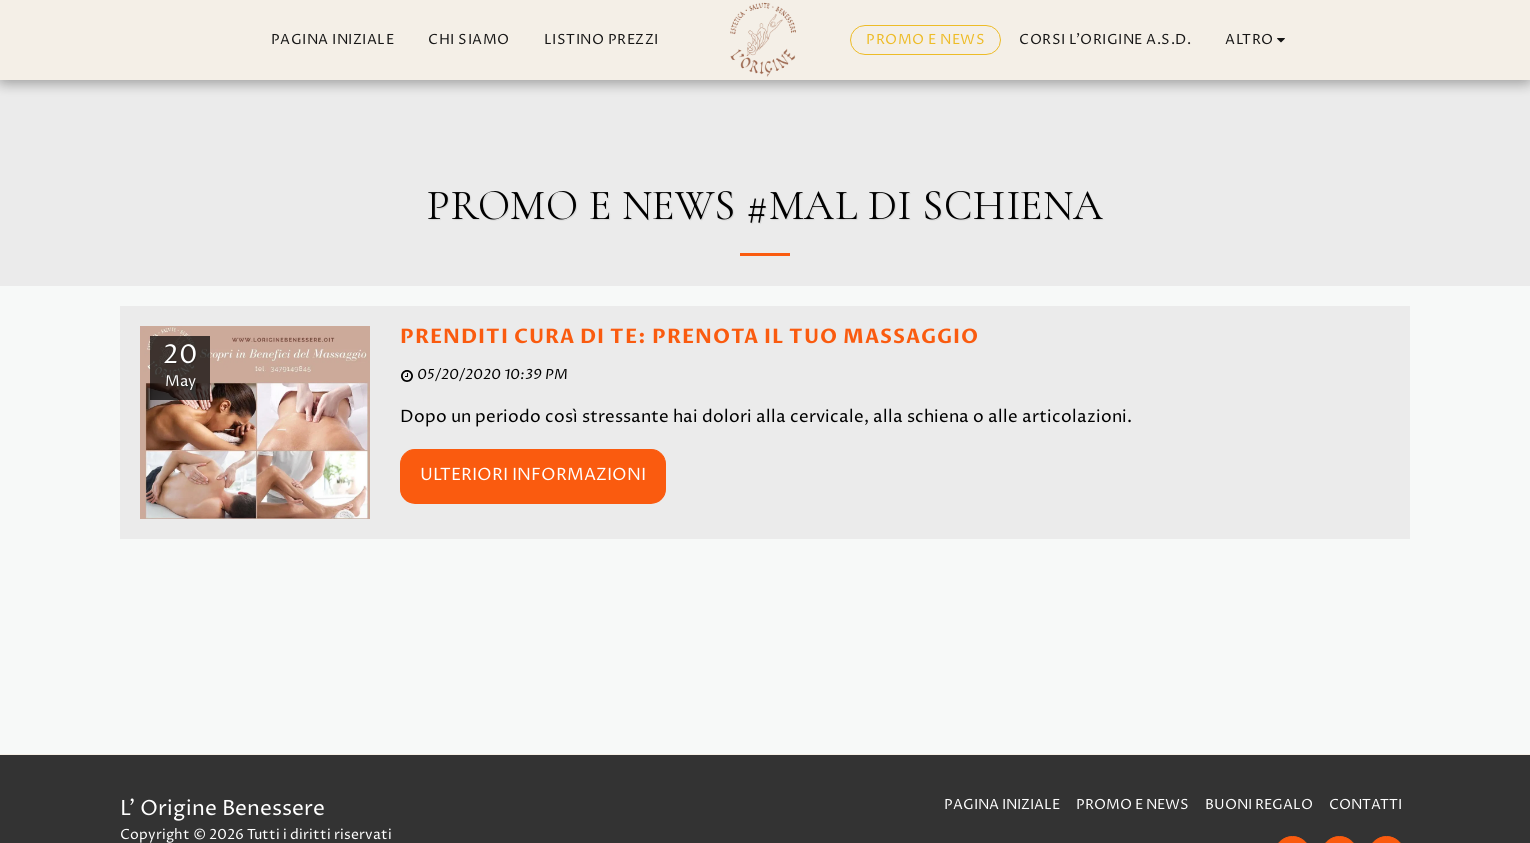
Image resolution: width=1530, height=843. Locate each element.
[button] (1324, 40)
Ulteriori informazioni (533, 475)
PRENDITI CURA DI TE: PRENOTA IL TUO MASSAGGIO (689, 336)
